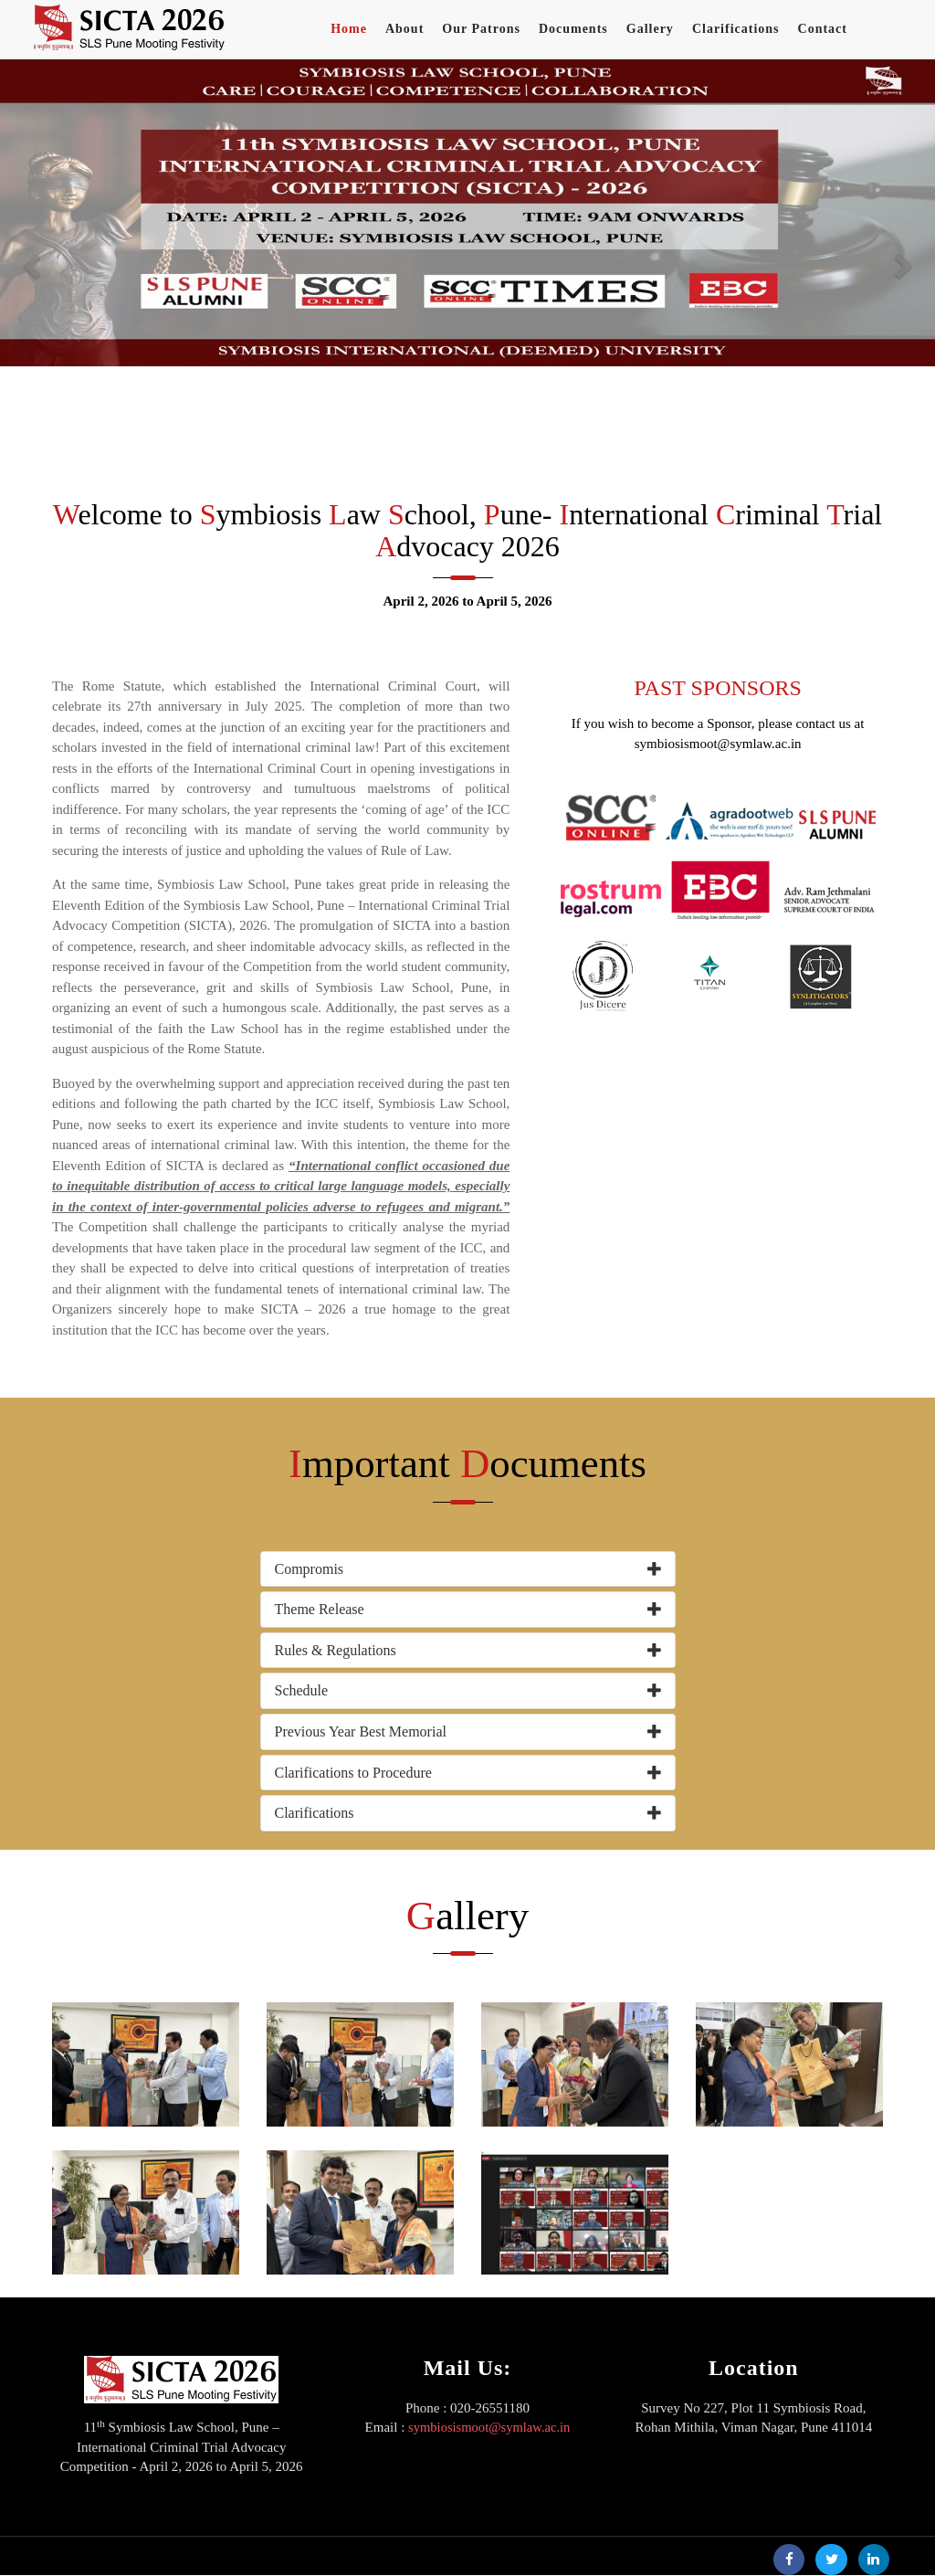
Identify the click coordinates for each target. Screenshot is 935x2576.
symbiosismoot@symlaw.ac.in (489, 2427)
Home (349, 29)
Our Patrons (481, 29)
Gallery (650, 29)
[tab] (468, 1569)
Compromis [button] (309, 1569)
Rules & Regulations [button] (335, 1650)
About (404, 29)
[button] (32, 264)
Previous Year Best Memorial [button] (360, 1731)
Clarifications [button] (314, 1813)
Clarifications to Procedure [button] (353, 1772)
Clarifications (736, 29)
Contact (822, 29)
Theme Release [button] (319, 1609)
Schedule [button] (302, 1690)
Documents (573, 29)
